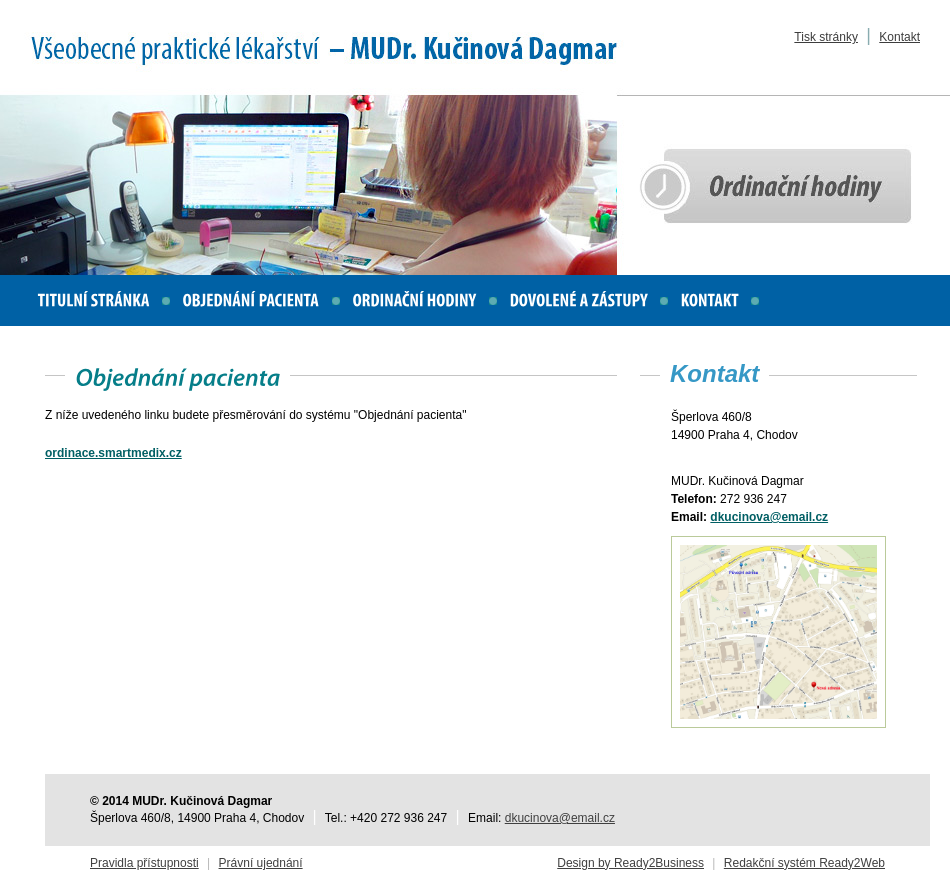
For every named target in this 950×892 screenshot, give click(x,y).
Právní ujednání (261, 863)
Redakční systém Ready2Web (804, 863)
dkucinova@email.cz (769, 517)
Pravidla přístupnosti (144, 863)
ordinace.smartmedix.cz (113, 453)
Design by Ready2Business (630, 863)
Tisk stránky (826, 37)
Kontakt (899, 37)
